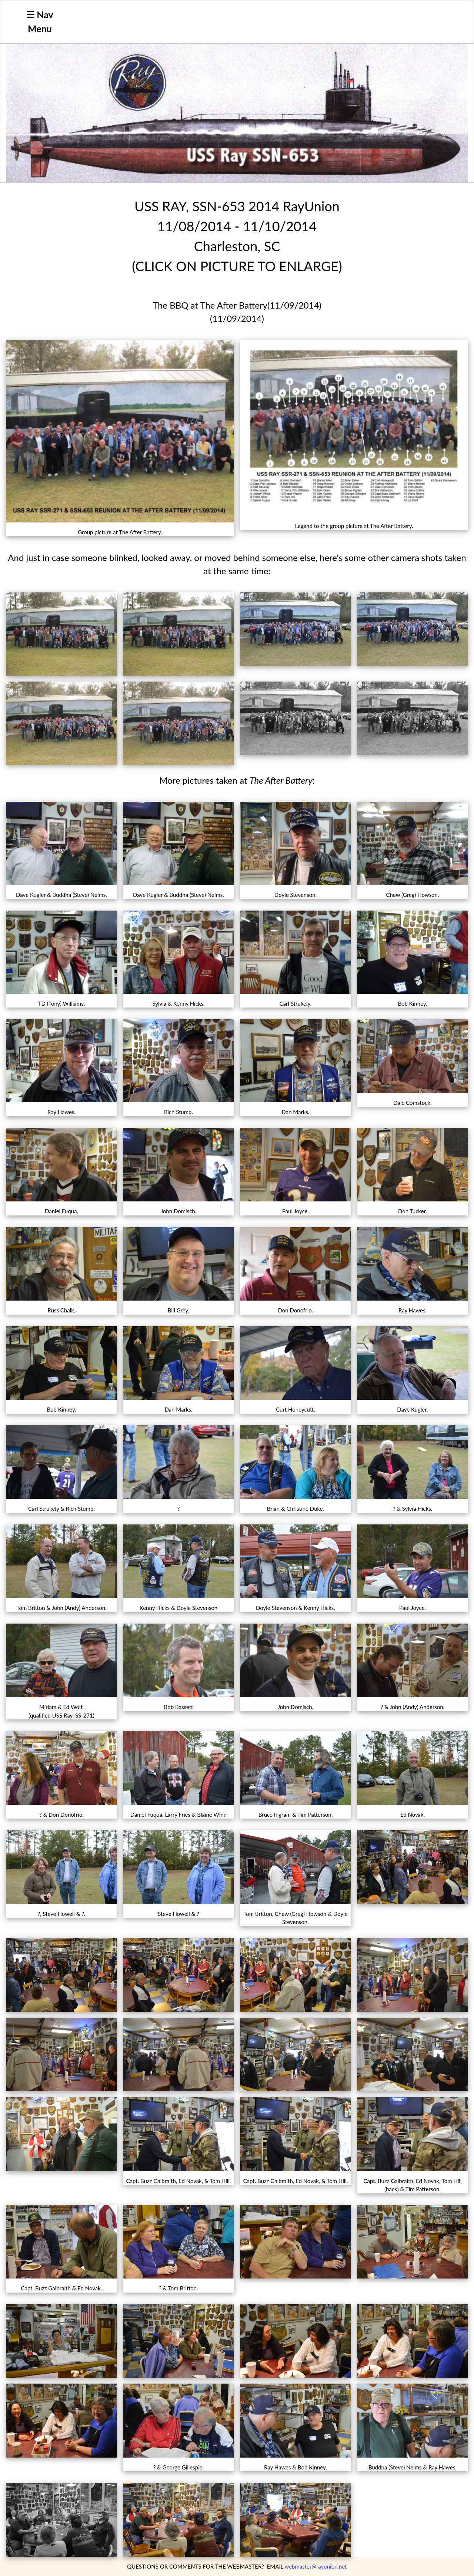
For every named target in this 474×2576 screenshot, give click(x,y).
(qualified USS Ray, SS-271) (61, 1715)
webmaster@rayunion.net (315, 2566)
